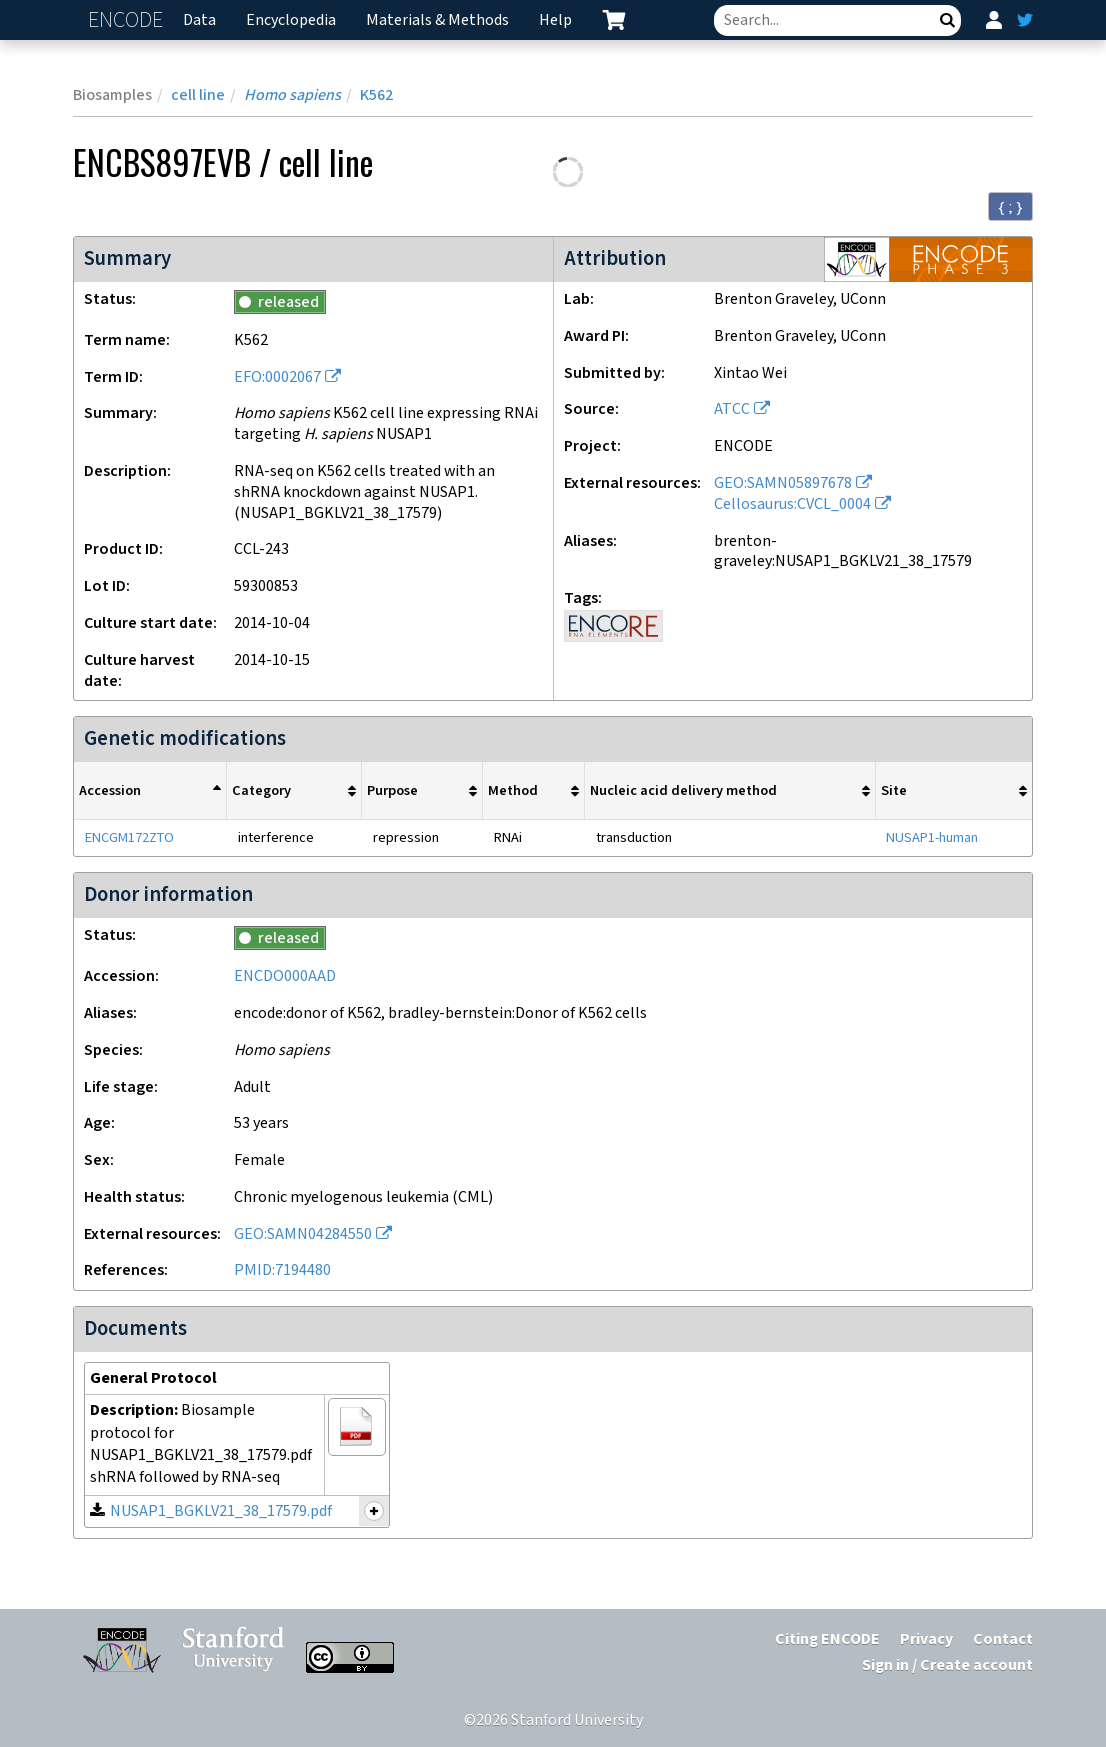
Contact (1003, 1639)
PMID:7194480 (282, 1270)
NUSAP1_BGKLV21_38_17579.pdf (221, 1511)
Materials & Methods (437, 20)
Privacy (926, 1639)
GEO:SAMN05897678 (783, 483)
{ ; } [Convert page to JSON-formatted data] (1010, 207)
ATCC (732, 409)
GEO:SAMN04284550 (303, 1234)
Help (555, 20)
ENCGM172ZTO (129, 837)
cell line (198, 95)
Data (199, 20)
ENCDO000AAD (285, 976)
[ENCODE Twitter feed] (1025, 20)
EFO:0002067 (277, 377)
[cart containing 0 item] (614, 20)
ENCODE (128, 20)
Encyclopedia (291, 20)
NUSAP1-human (932, 837)
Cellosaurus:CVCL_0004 (792, 504)
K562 (376, 95)
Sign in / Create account (947, 1665)
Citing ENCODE (827, 1639)
